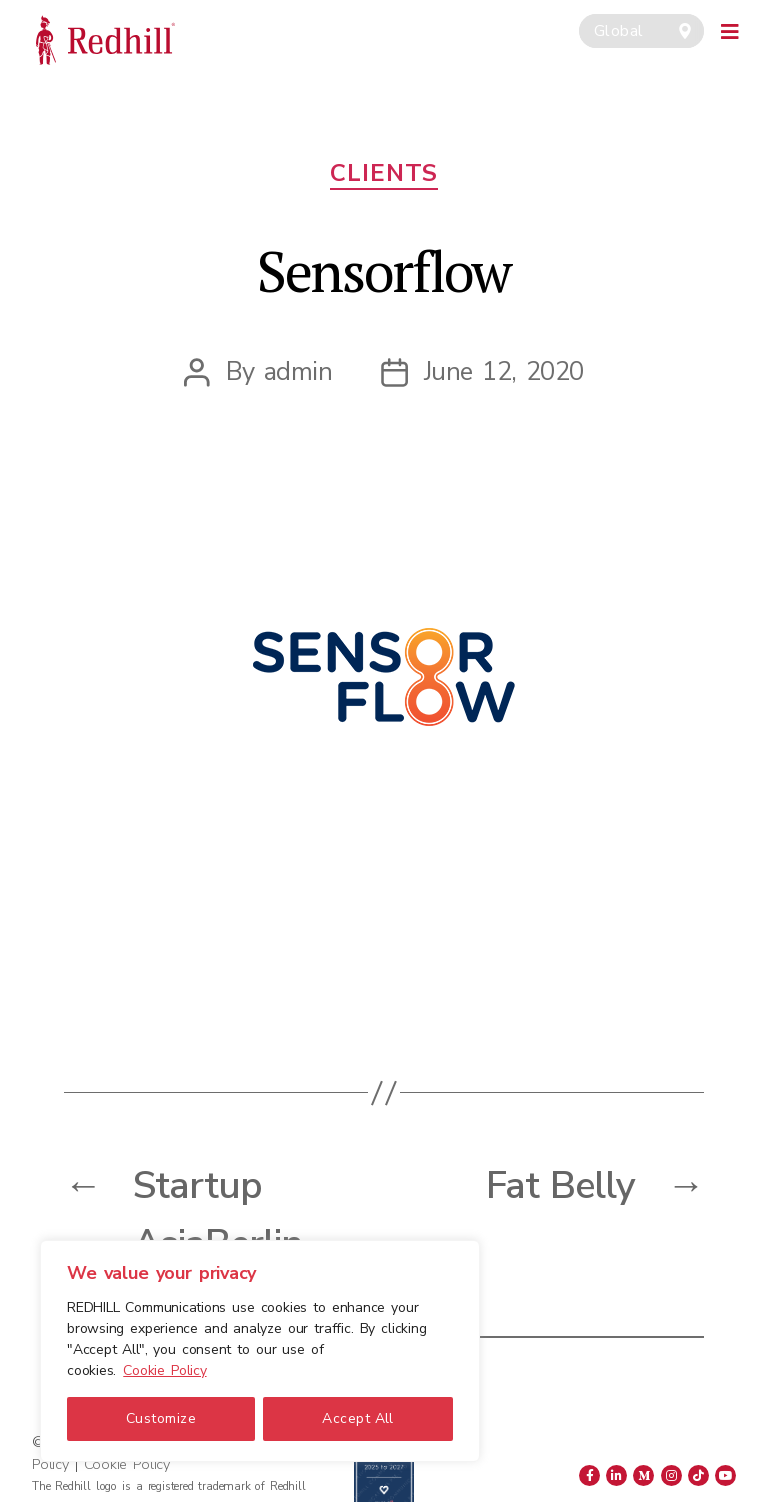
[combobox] (641, 31)
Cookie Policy (164, 1370)
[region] (260, 1351)
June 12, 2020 (504, 371)
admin (298, 371)
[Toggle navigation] (730, 29)
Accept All (358, 1418)
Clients (383, 173)
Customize (161, 1418)
